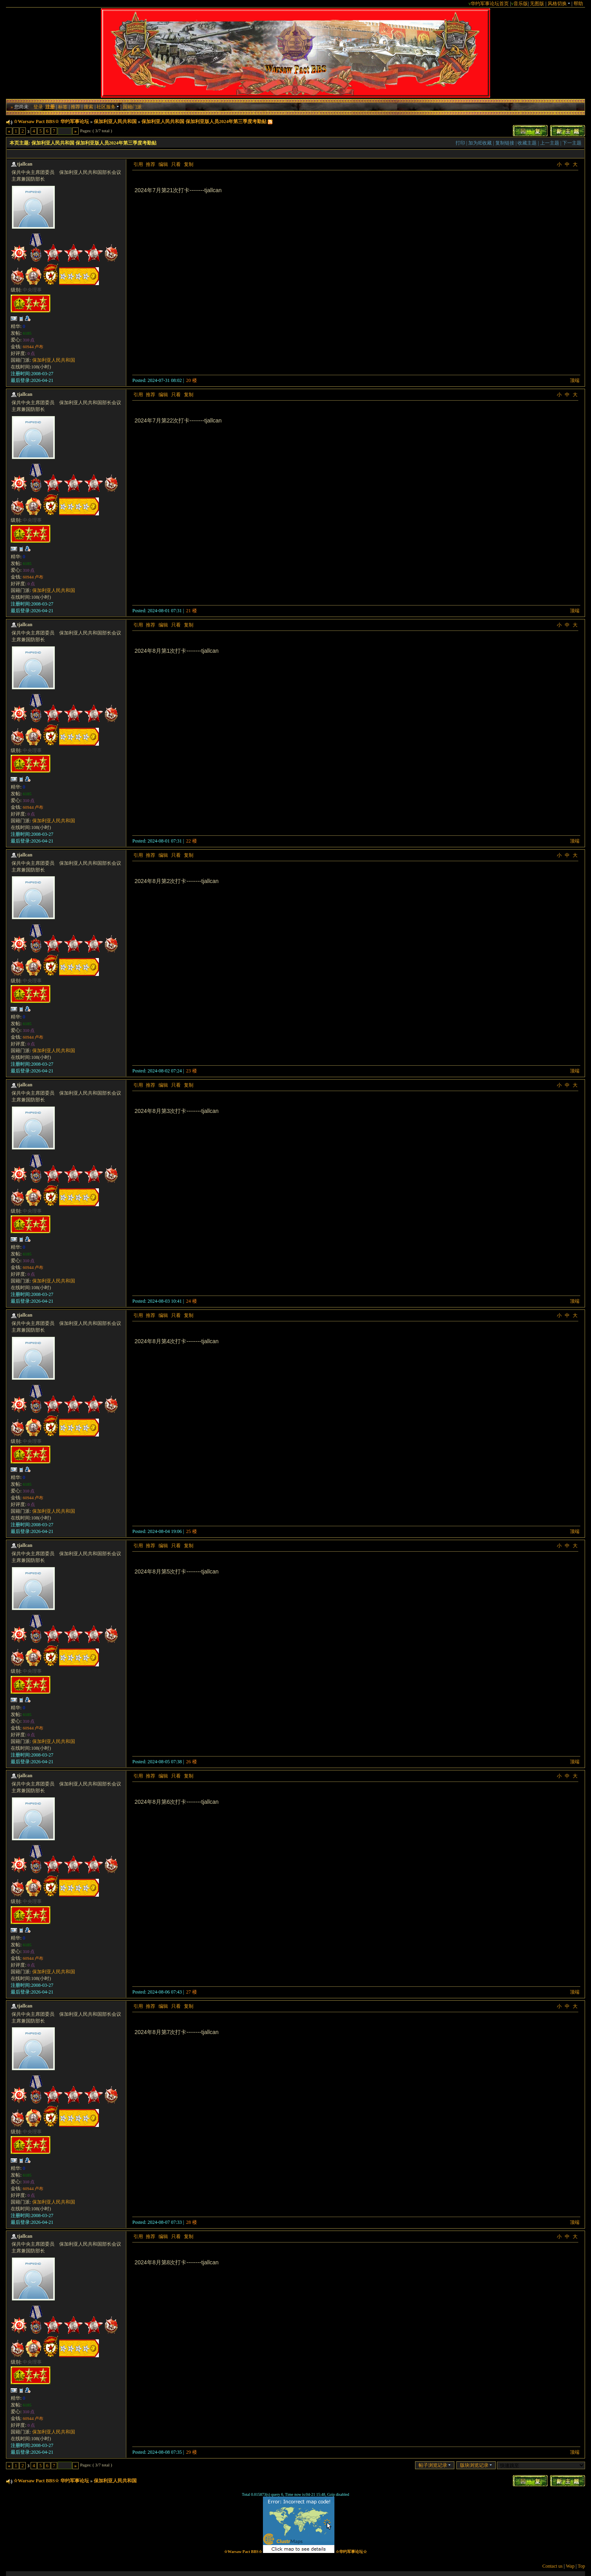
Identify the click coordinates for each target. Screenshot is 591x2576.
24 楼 (191, 1301)
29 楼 (191, 2452)
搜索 (88, 107)
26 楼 (191, 1761)
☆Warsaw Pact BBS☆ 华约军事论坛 (51, 121)
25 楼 (191, 1531)
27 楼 (191, 1992)
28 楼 (191, 2222)
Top (581, 2566)
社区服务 (108, 107)
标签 (63, 107)
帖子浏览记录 (435, 2465)
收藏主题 (527, 143)
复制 (188, 164)
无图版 (537, 3)
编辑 (163, 164)
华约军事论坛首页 (490, 3)
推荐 (75, 107)
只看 (176, 164)
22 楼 (191, 841)
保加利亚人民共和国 (115, 121)
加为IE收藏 (480, 143)
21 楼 (191, 610)
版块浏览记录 (476, 2465)
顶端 (574, 380)
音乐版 (521, 3)
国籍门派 (132, 107)
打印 (460, 143)
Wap (570, 2566)
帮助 (578, 3)
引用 (138, 164)
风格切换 (559, 3)
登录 (38, 107)
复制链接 (504, 143)
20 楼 (191, 380)
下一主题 (571, 143)
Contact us (553, 2566)
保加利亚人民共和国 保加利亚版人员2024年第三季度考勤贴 (204, 121)
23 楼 (191, 1071)
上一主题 (549, 143)
